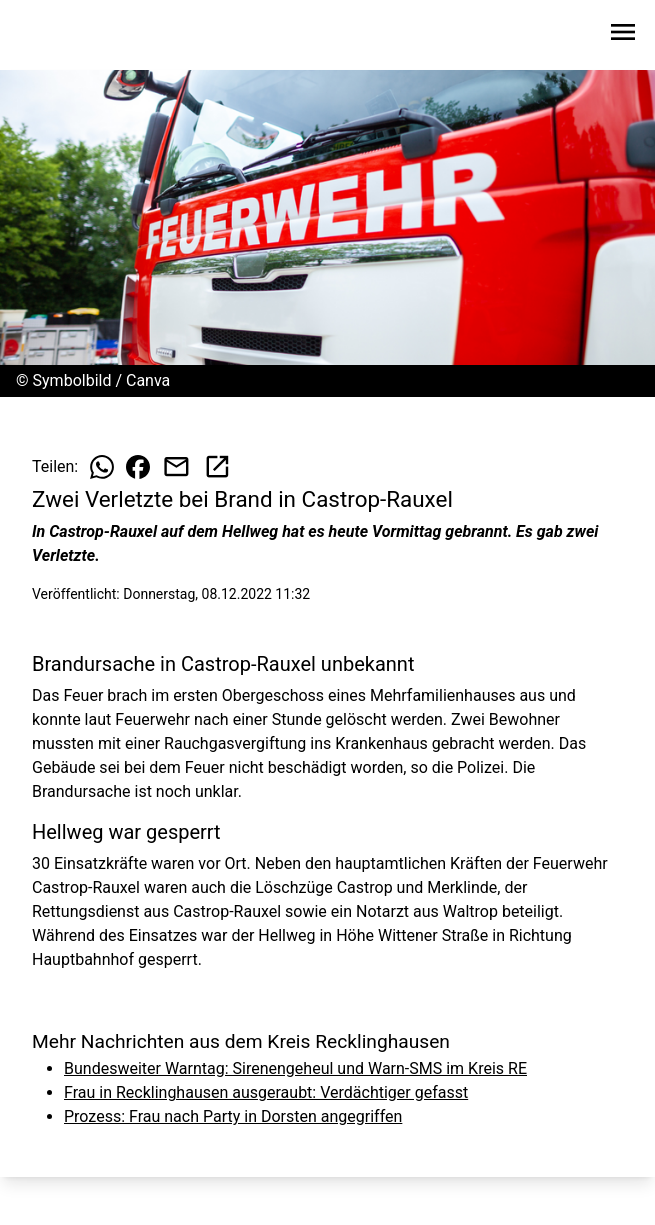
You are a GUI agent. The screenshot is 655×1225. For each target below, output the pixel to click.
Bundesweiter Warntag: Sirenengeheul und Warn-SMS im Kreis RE (295, 1068)
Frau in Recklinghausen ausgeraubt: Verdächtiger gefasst (266, 1092)
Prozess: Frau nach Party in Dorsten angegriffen (233, 1116)
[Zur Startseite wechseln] (64, 36)
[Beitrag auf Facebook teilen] (138, 467)
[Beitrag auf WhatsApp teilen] (102, 467)
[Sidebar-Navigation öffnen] (623, 35)
